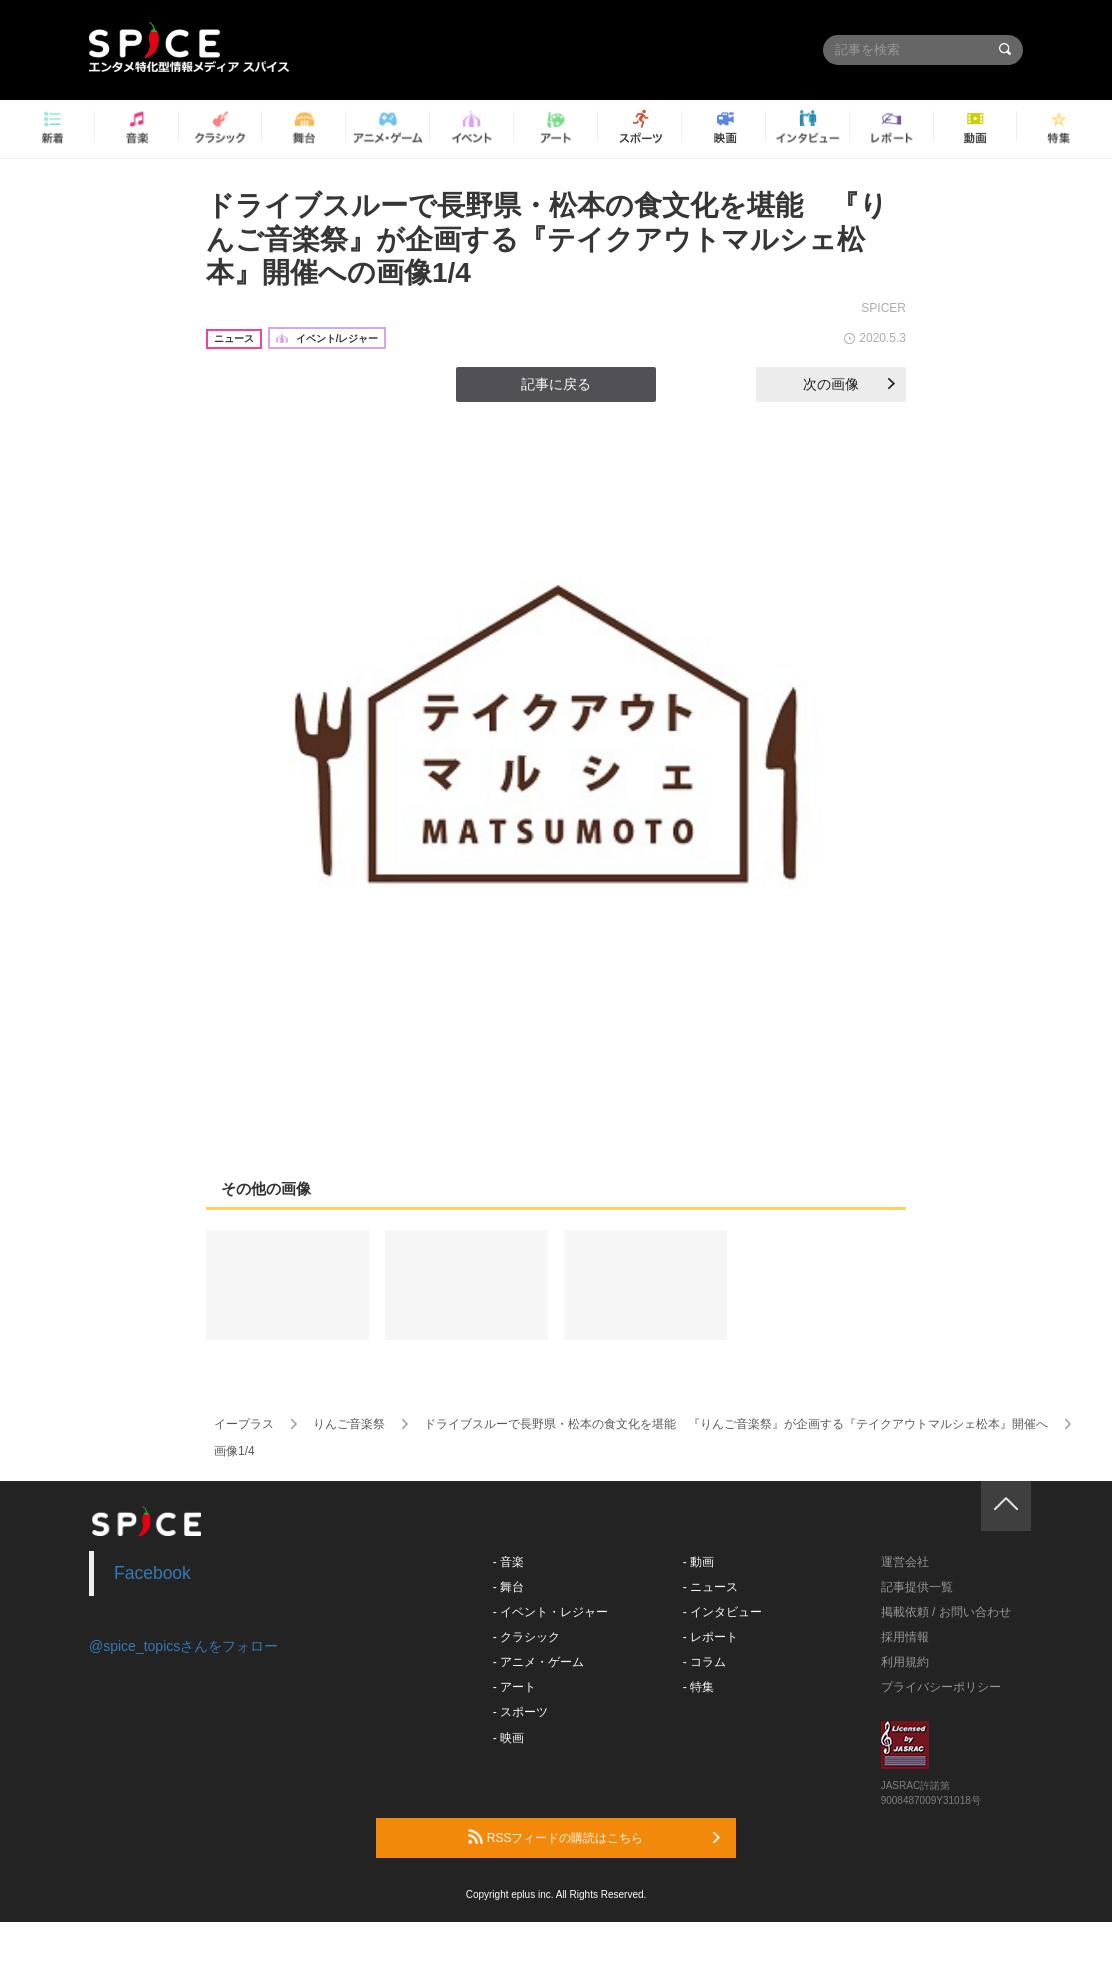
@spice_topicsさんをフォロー (183, 1646)
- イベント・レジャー (550, 1612)
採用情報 (905, 1637)
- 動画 (698, 1562)
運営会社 (905, 1562)
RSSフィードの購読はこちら (594, 1837)
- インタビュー (722, 1612)
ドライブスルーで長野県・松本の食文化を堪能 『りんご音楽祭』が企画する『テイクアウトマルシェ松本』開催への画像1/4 (547, 239)
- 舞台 (508, 1587)
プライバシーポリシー (941, 1687)
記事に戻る (556, 384)
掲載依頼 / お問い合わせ (946, 1612)
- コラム (704, 1662)
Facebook (152, 1573)
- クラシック (526, 1637)
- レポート (710, 1637)
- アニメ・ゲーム (538, 1662)
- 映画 (508, 1738)
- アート (514, 1687)
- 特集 (698, 1687)
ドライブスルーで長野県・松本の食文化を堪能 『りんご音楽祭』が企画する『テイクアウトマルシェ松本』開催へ (736, 1424)
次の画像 (849, 384)
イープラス (244, 1424)
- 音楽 (508, 1562)
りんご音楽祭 (349, 1424)
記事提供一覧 (917, 1587)
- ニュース (710, 1587)
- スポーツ (520, 1712)
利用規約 (905, 1662)
